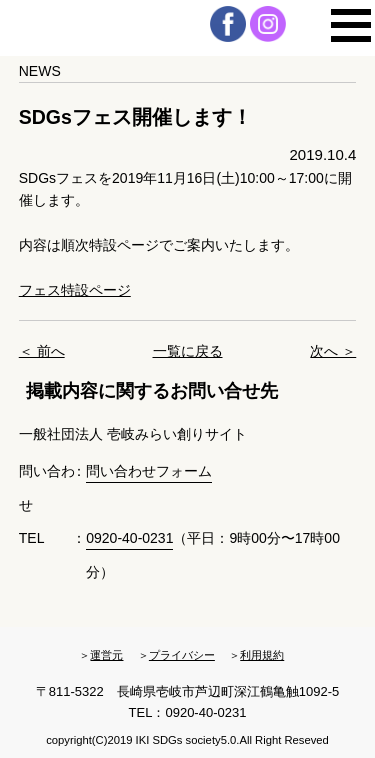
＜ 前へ (42, 351)
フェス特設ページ (75, 290)
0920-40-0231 (129, 538)
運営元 (106, 655)
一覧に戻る (188, 351)
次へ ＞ (333, 351)
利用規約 (262, 655)
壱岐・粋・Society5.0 (105, 27)
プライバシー (182, 655)
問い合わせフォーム (149, 471)
